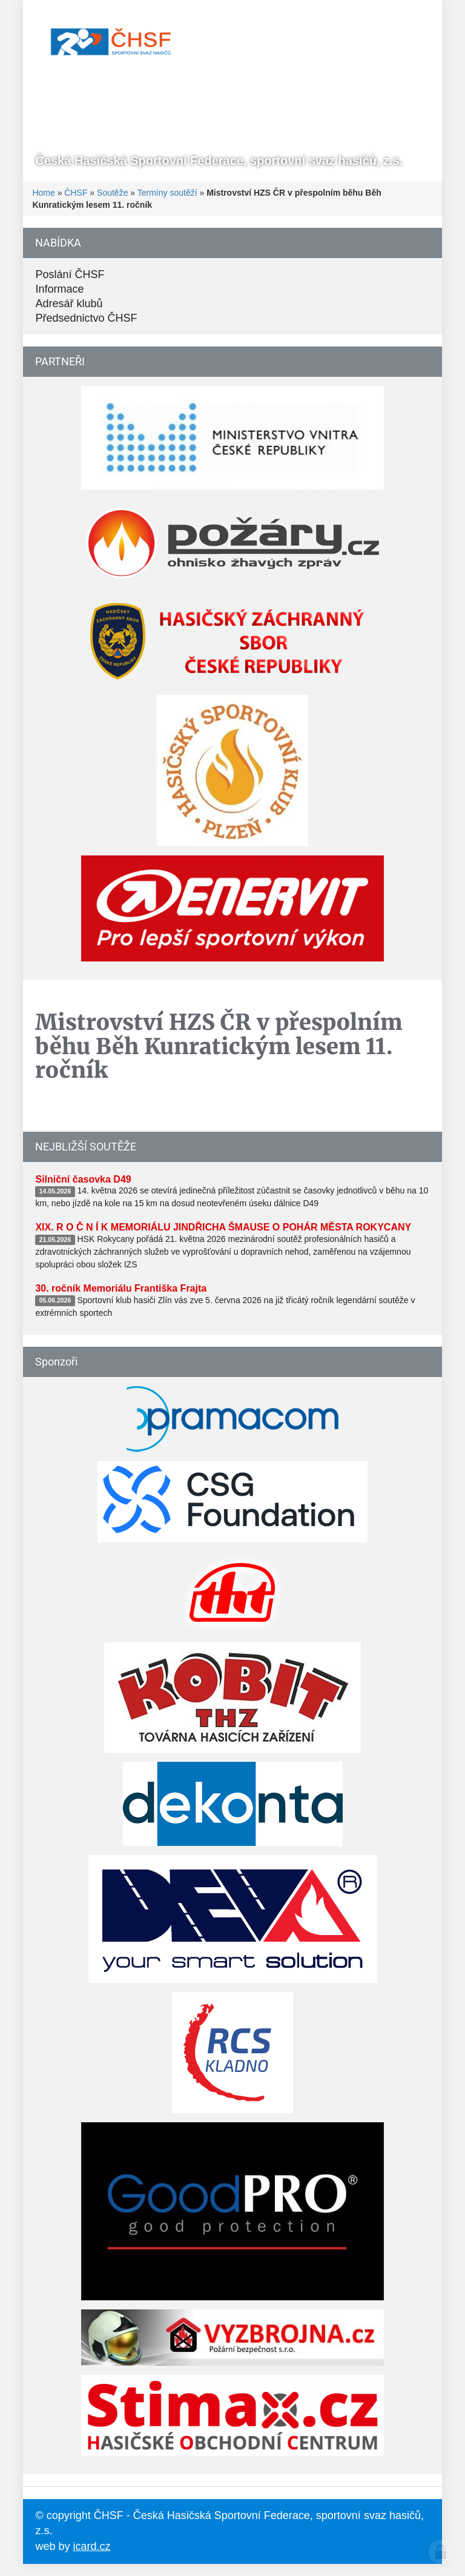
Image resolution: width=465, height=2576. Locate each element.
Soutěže (112, 193)
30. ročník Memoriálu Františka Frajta (120, 1288)
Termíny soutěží (167, 193)
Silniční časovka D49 (83, 1179)
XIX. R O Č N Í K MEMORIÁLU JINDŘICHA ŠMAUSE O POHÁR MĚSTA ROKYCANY (223, 1227)
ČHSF (75, 193)
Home (43, 193)
